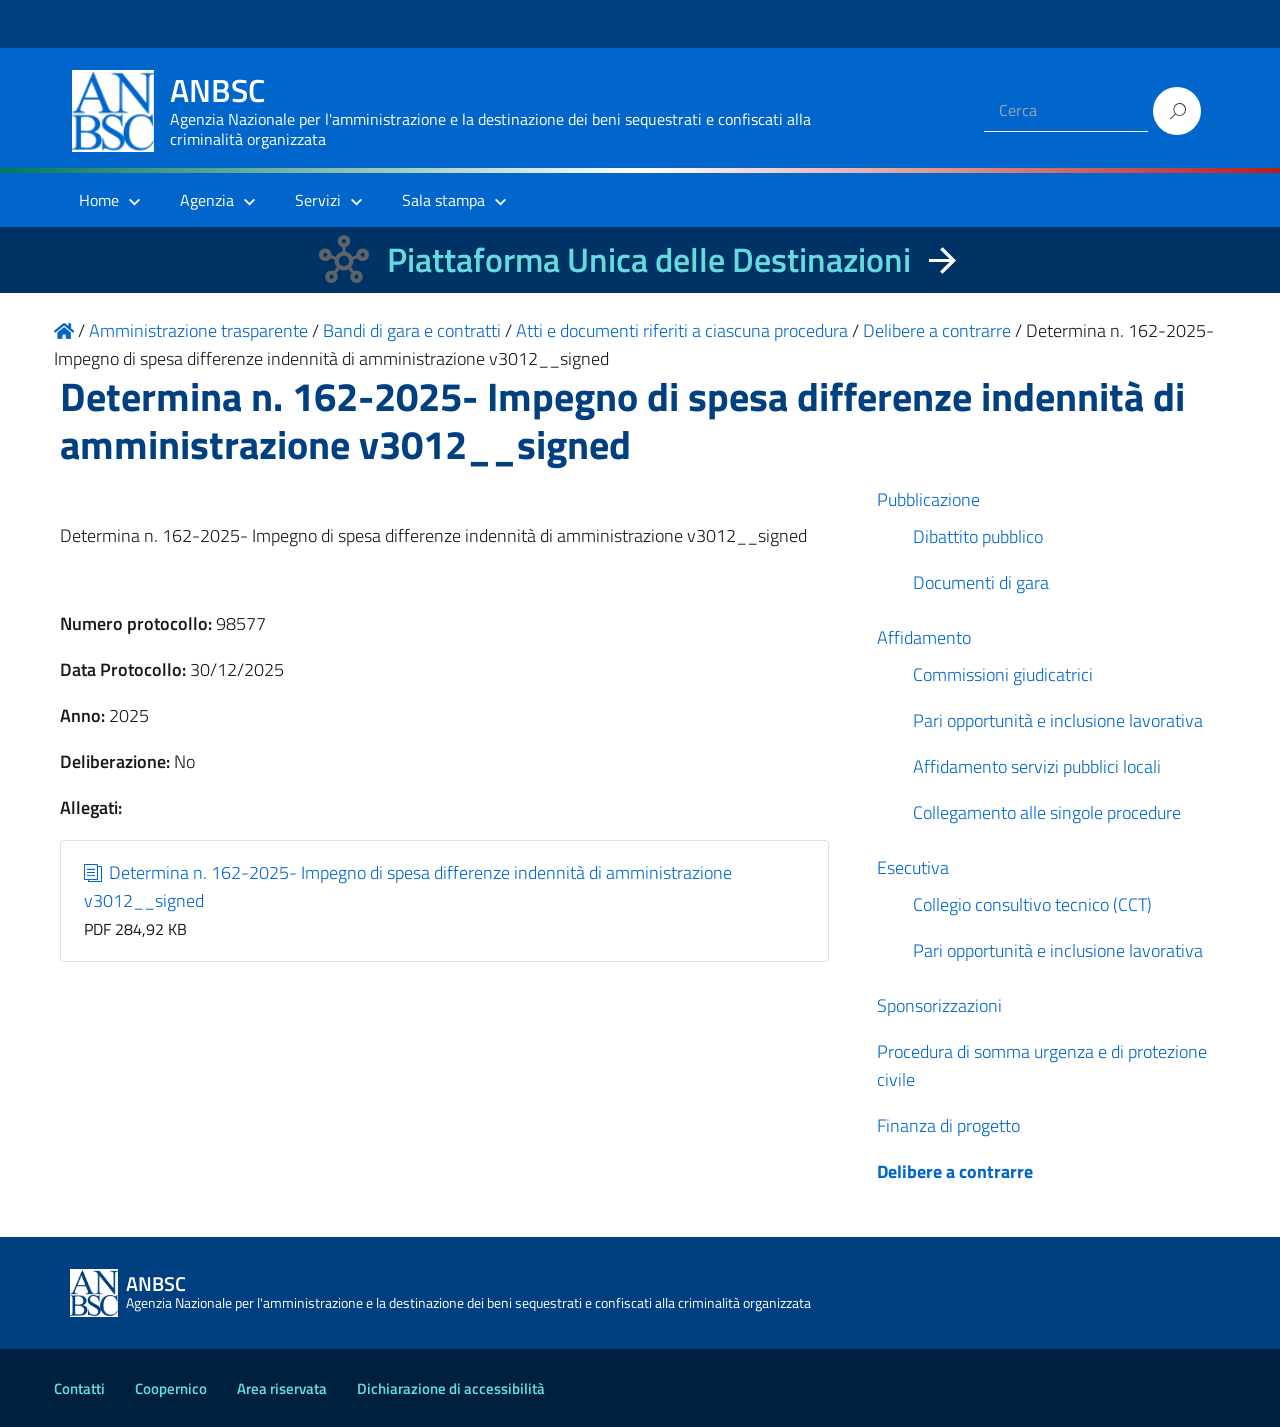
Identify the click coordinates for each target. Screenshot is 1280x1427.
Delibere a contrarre (955, 1171)
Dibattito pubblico (978, 536)
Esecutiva (913, 867)
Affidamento (924, 637)
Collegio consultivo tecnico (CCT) (1032, 904)
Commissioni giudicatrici (1003, 674)
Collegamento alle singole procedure (1047, 812)
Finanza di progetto (948, 1125)
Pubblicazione (928, 499)
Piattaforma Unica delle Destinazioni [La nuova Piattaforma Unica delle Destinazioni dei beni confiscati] (649, 259)
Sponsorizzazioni (939, 1005)
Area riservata (282, 1388)
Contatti (79, 1388)
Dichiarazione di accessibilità (451, 1388)
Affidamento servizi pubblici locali (1037, 766)
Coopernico (171, 1388)
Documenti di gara (981, 582)
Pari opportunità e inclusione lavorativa (1058, 720)
